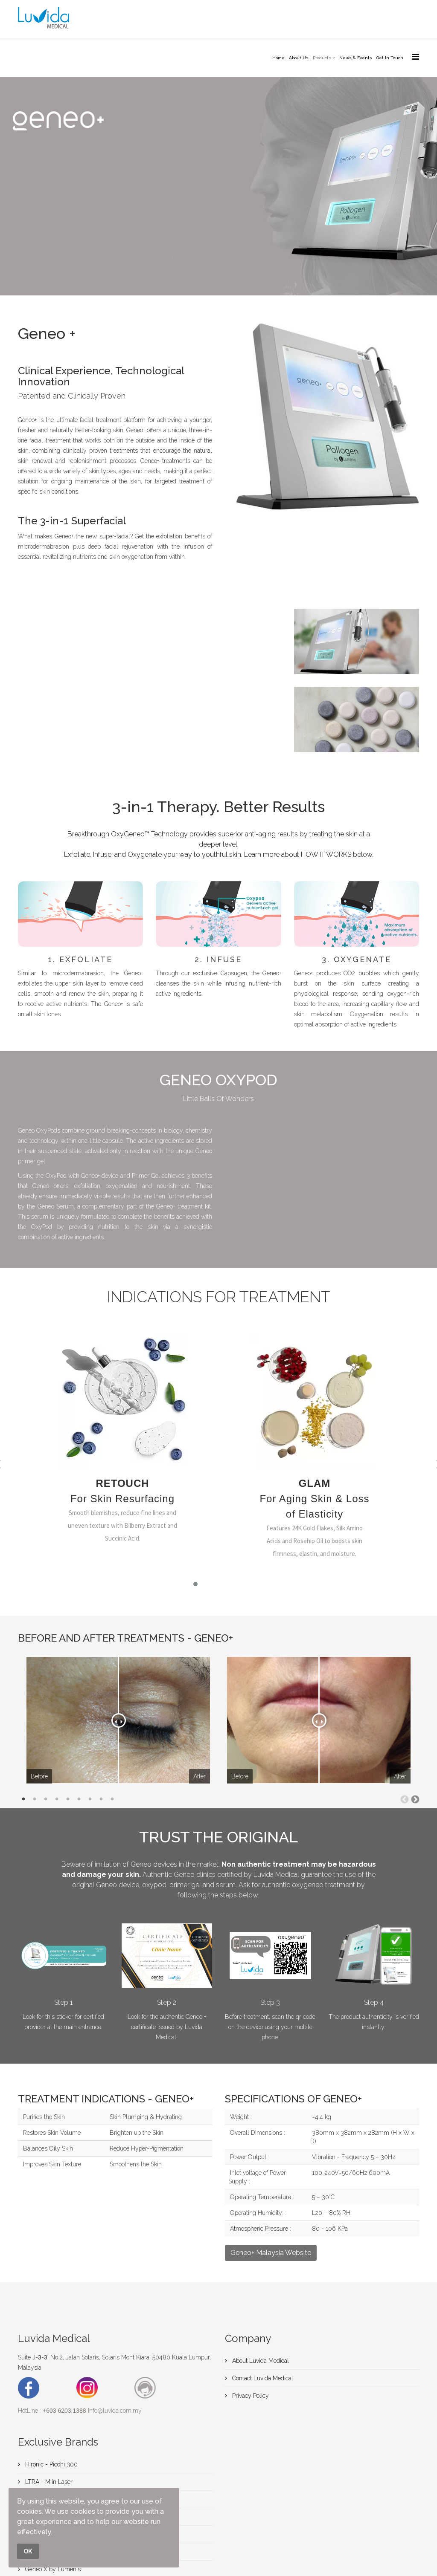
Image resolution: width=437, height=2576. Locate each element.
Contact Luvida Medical (261, 2378)
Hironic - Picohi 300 (50, 2464)
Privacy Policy (249, 2395)
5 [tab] (68, 1799)
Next (415, 1799)
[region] (218, 1464)
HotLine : (52, 2410)
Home (278, 57)
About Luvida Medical (259, 2360)
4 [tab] (56, 1799)
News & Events (355, 57)
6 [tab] (79, 1799)
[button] (195, 1584)
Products (322, 57)
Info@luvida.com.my (115, 2410)
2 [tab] (34, 1799)
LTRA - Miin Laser (48, 2481)
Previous (404, 1799)
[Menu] (415, 56)
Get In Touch (389, 57)
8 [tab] (101, 1799)
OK (27, 2551)
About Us (299, 57)
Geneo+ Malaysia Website (270, 2253)
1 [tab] (23, 1799)
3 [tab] (45, 1799)
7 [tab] (90, 1799)
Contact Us (39, 257)
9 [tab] (112, 1799)
